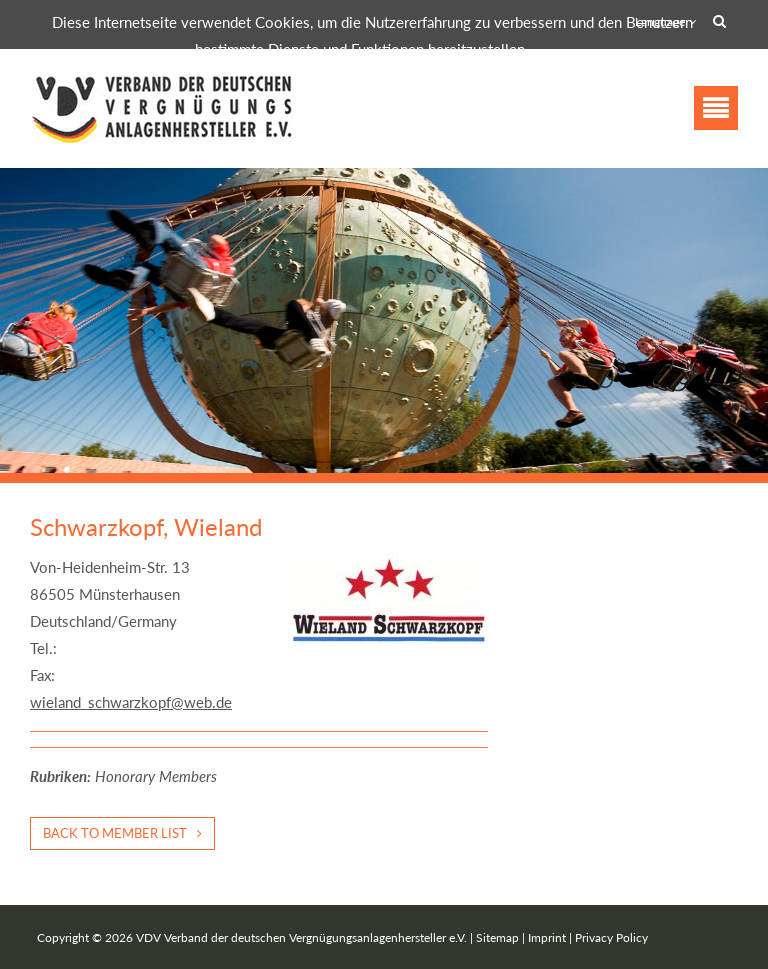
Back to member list (115, 833)
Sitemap (497, 937)
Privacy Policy (611, 937)
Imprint (547, 937)
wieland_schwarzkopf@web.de (131, 702)
